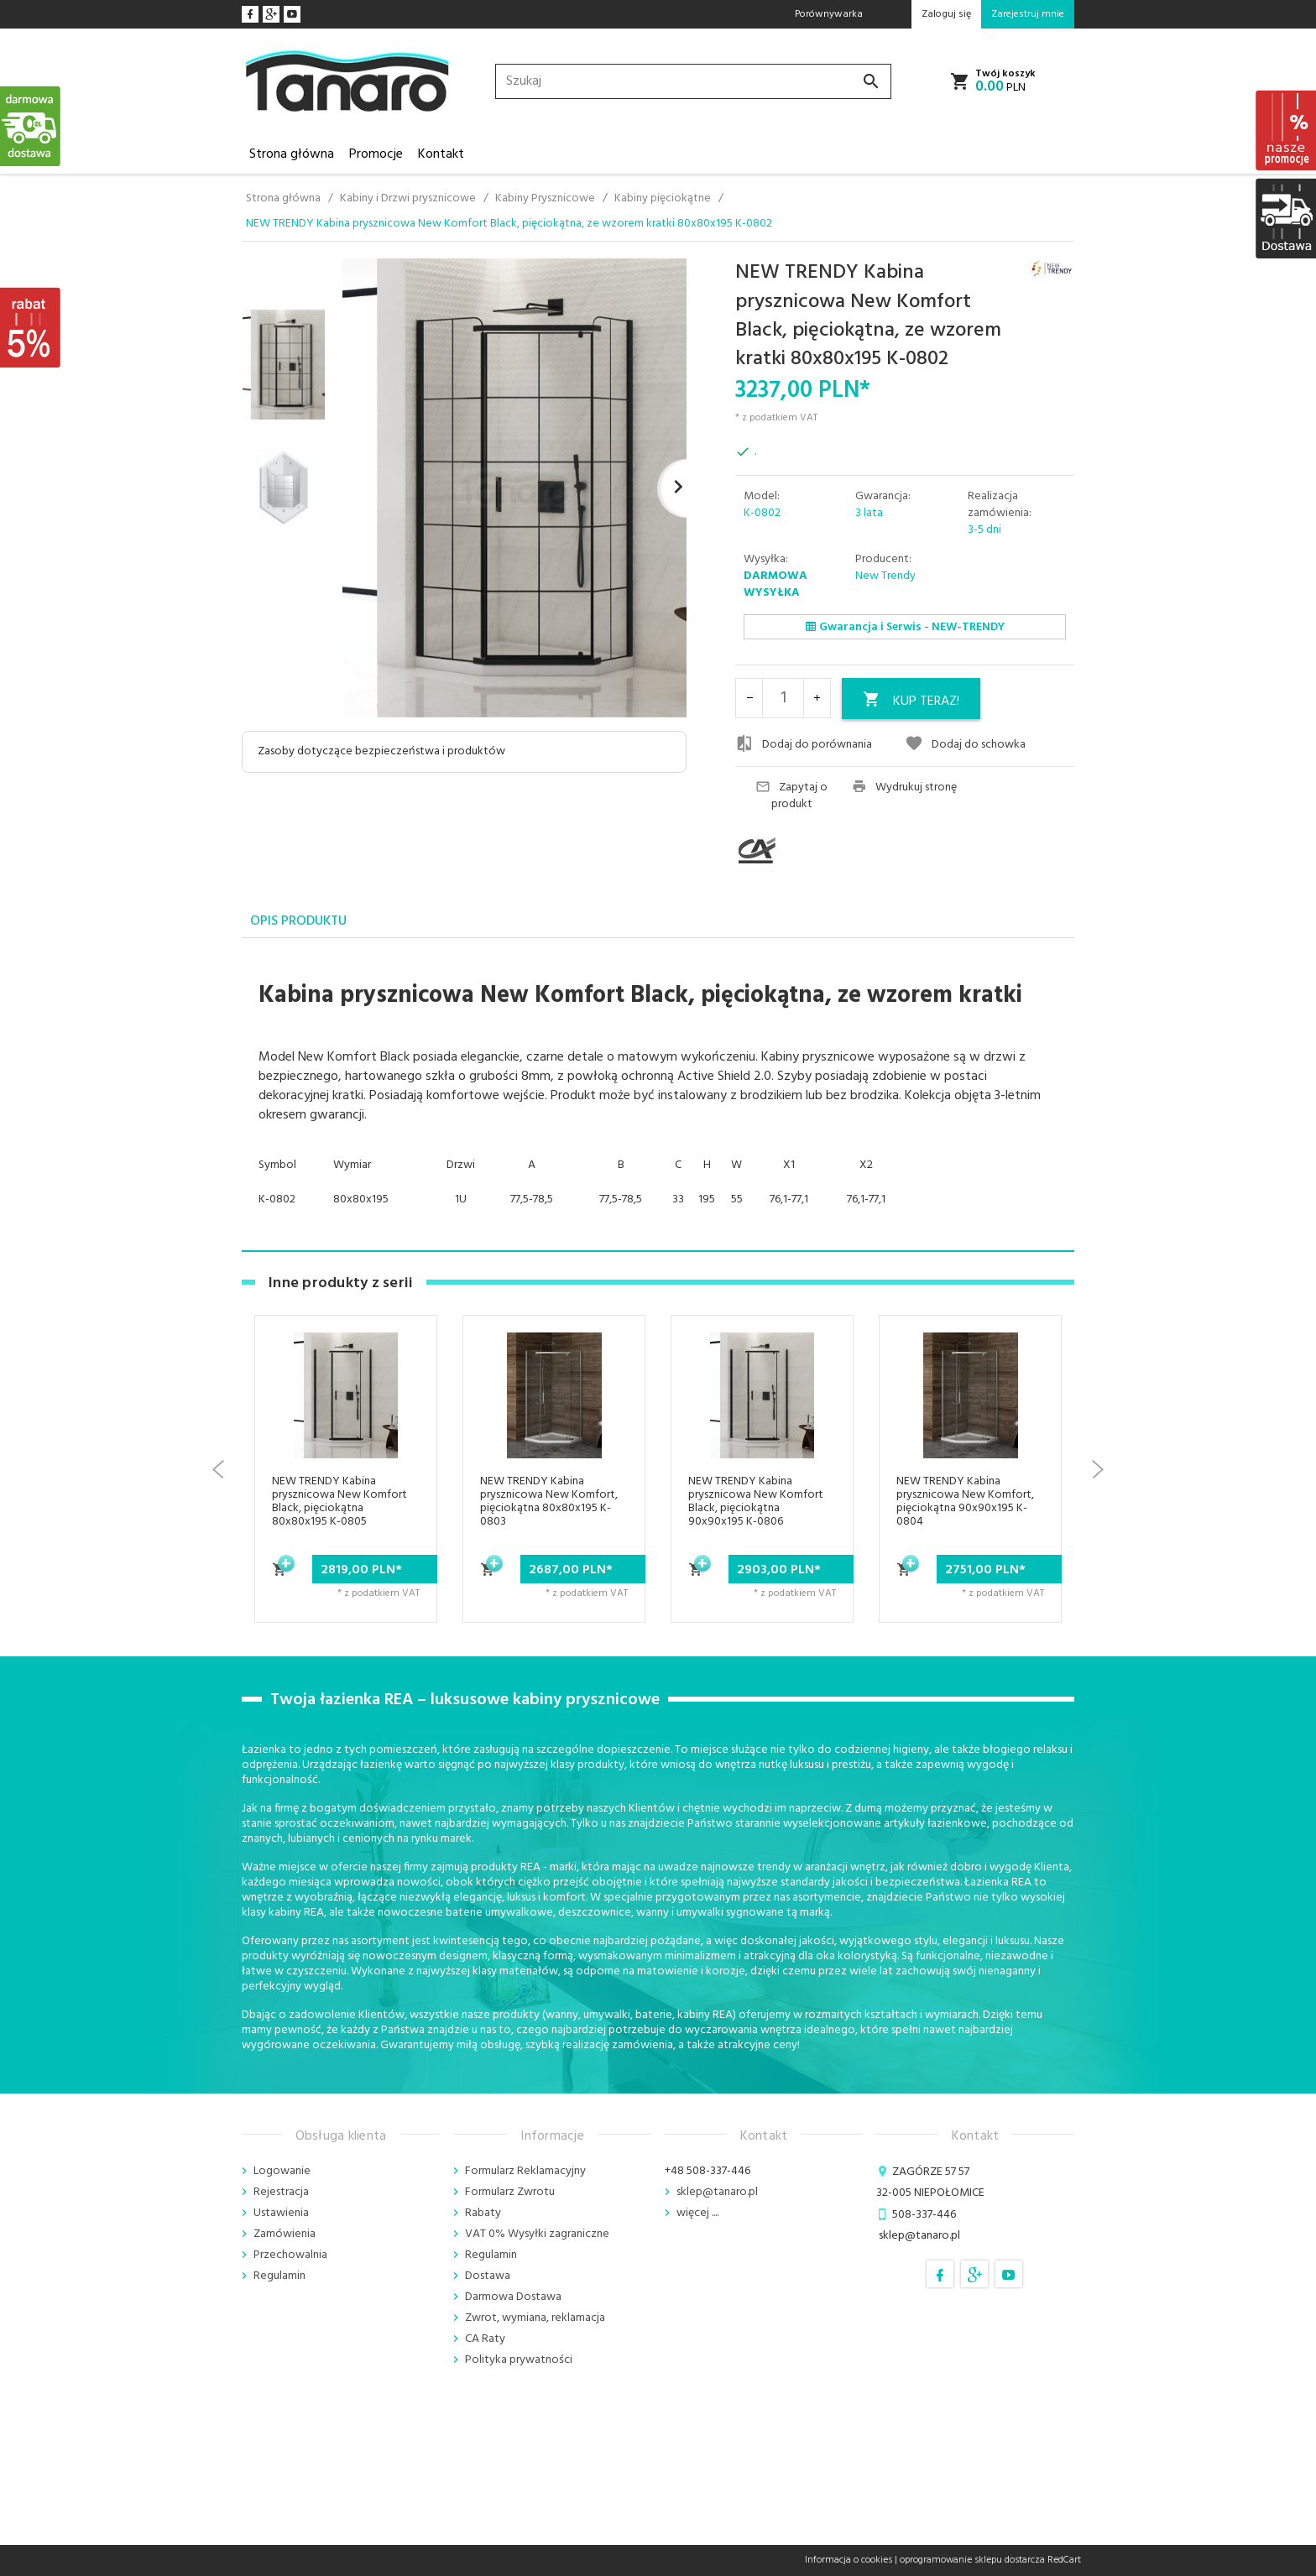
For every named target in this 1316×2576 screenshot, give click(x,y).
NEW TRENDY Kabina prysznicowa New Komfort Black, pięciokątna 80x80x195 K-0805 (339, 1501)
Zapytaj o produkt (791, 796)
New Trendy (885, 576)
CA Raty (485, 2339)
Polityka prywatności (518, 2360)
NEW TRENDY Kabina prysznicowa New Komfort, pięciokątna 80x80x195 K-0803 (549, 1501)
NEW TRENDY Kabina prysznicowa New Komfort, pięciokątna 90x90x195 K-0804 (965, 1501)
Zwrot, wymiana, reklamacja (535, 2318)
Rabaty (483, 2213)
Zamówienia (284, 2234)
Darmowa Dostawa (513, 2297)
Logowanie (282, 2171)
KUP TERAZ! (911, 701)
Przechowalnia (290, 2255)
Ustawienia (281, 2213)
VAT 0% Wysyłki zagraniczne (537, 2234)
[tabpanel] (658, 1095)
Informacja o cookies (848, 2560)
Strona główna (291, 154)
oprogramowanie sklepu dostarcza (972, 2560)
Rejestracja (281, 2192)
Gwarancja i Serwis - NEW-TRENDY (905, 627)
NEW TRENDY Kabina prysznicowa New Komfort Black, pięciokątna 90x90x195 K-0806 (755, 1501)
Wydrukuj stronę (904, 788)
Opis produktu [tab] (298, 921)
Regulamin (279, 2276)
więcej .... (697, 2213)
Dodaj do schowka (965, 744)
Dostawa (487, 2276)
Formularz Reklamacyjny (525, 2171)
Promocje (376, 154)
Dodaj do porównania (803, 744)
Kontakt (441, 154)
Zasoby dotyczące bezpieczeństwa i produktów (381, 751)
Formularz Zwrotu (510, 2192)
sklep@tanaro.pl (717, 2192)
